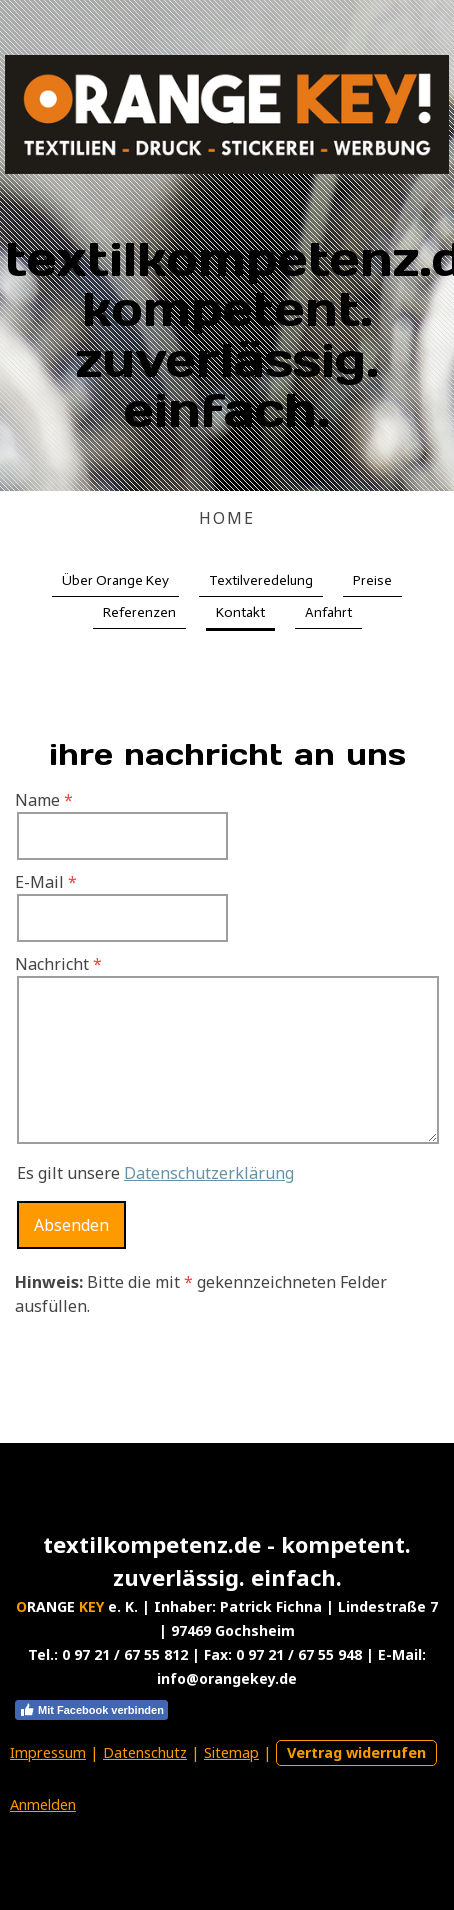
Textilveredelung (261, 580)
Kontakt (240, 612)
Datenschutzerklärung (209, 1173)
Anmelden (43, 1804)
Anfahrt (328, 612)
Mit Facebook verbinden (91, 1710)
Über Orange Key (115, 580)
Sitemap (231, 1752)
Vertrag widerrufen (356, 1752)
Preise (372, 580)
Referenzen (139, 612)
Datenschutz (145, 1752)
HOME (227, 518)
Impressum (48, 1752)
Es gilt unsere (155, 1173)
